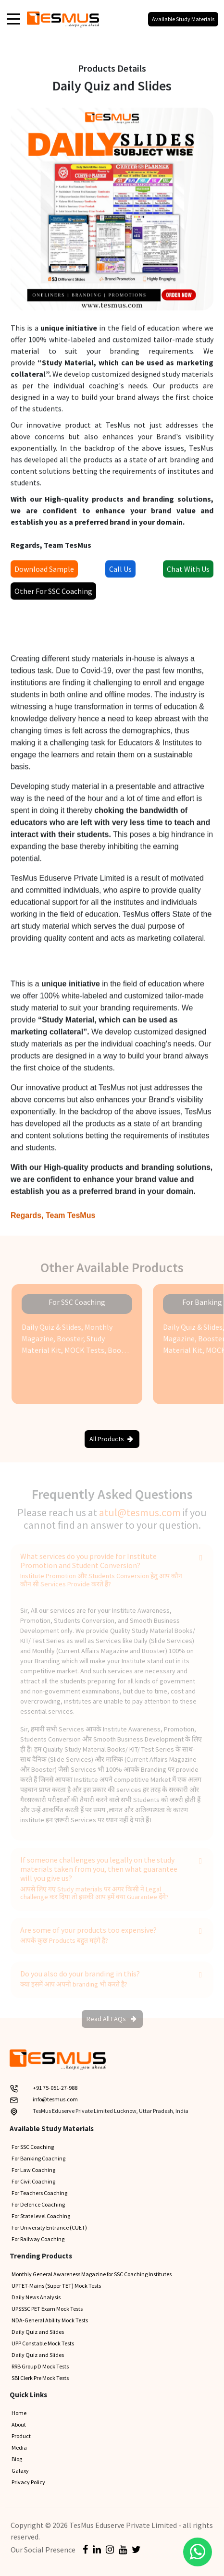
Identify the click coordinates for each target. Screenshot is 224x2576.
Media (19, 2447)
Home (19, 2413)
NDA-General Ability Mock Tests (50, 2320)
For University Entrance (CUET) (49, 2227)
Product (21, 2436)
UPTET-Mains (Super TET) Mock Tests (56, 2285)
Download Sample (44, 572)
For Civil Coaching (33, 2181)
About (19, 2424)
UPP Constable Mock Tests (43, 2343)
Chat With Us (188, 572)
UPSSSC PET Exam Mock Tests (47, 2308)
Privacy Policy (28, 2482)
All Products (111, 1439)
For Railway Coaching (38, 2239)
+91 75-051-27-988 (55, 2087)
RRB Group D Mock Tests (40, 2366)
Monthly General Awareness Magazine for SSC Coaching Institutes (92, 2274)
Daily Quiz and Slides (38, 2331)
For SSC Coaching (33, 2146)
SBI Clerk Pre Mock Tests (40, 2377)
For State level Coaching (41, 2216)
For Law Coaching (33, 2169)
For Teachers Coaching (39, 2192)
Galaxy (20, 2470)
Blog (17, 2459)
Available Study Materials (183, 19)
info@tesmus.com (55, 2099)
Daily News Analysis (36, 2297)
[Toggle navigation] (13, 18)
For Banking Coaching (38, 2158)
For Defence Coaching (38, 2204)
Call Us (120, 572)
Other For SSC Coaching (53, 594)
